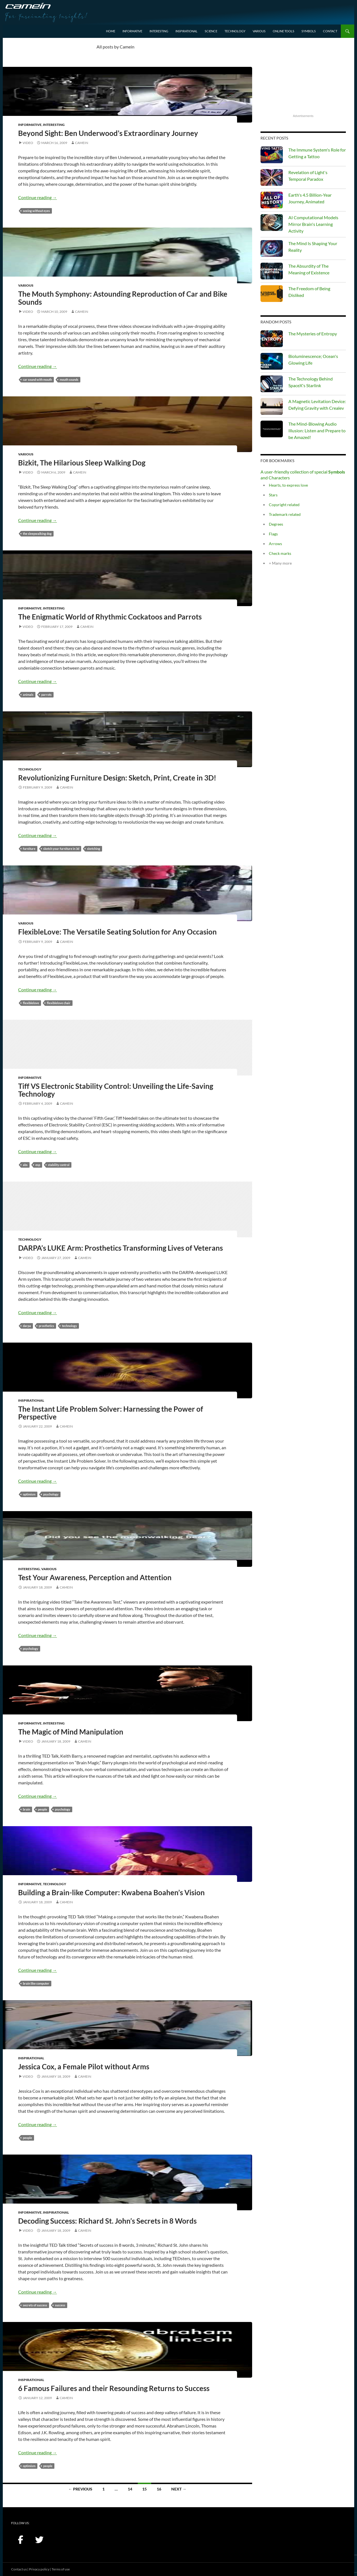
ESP (37, 1165)
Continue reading (37, 197)
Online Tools (283, 31)
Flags (273, 533)
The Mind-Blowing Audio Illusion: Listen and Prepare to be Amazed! (317, 430)
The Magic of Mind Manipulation (70, 1731)
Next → (178, 2489)
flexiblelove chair (59, 1003)
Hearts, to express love (288, 485)
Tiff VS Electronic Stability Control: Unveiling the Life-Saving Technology (115, 1090)
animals (28, 694)
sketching (93, 848)
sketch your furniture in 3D (61, 848)
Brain (26, 1809)
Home (110, 31)
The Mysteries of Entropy (312, 333)
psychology (51, 1494)
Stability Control (58, 1165)
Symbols (308, 31)
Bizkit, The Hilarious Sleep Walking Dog (81, 462)
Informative (132, 31)
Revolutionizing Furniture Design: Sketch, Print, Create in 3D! (117, 777)
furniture (29, 848)
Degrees (276, 524)
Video (28, 143)
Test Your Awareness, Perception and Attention (95, 1577)
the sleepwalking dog (37, 533)
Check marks (280, 553)
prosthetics (46, 1326)
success (60, 2305)
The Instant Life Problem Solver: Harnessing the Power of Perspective (110, 1412)
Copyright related (284, 504)
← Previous (80, 2489)
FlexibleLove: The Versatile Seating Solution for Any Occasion (117, 931)
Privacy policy (39, 2569)
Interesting (158, 31)
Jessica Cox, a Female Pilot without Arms (83, 2066)
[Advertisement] (303, 78)
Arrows (275, 543)
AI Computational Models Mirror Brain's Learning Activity (313, 224)
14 (130, 2489)
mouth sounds (69, 379)
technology (69, 1326)
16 (159, 2489)
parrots (46, 694)
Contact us (19, 2569)
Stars (273, 494)
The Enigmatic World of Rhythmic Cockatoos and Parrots (110, 616)
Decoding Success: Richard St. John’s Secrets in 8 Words (107, 2220)
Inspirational (186, 31)
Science (211, 31)
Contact (330, 31)
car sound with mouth (37, 379)
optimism (29, 1494)
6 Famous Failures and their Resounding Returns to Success (113, 2388)
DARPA (27, 1326)
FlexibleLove (31, 1003)
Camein (81, 143)
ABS (25, 1165)
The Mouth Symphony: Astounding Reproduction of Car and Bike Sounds (122, 297)
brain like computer (36, 1983)
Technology (235, 31)
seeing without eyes (36, 211)
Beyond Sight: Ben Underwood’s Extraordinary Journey (108, 133)
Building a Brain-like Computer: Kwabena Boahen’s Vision (111, 1892)
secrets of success (35, 2305)
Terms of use (61, 2569)
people (42, 1809)
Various (259, 31)
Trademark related (285, 514)
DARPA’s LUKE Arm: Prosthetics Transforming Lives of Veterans (120, 1247)
